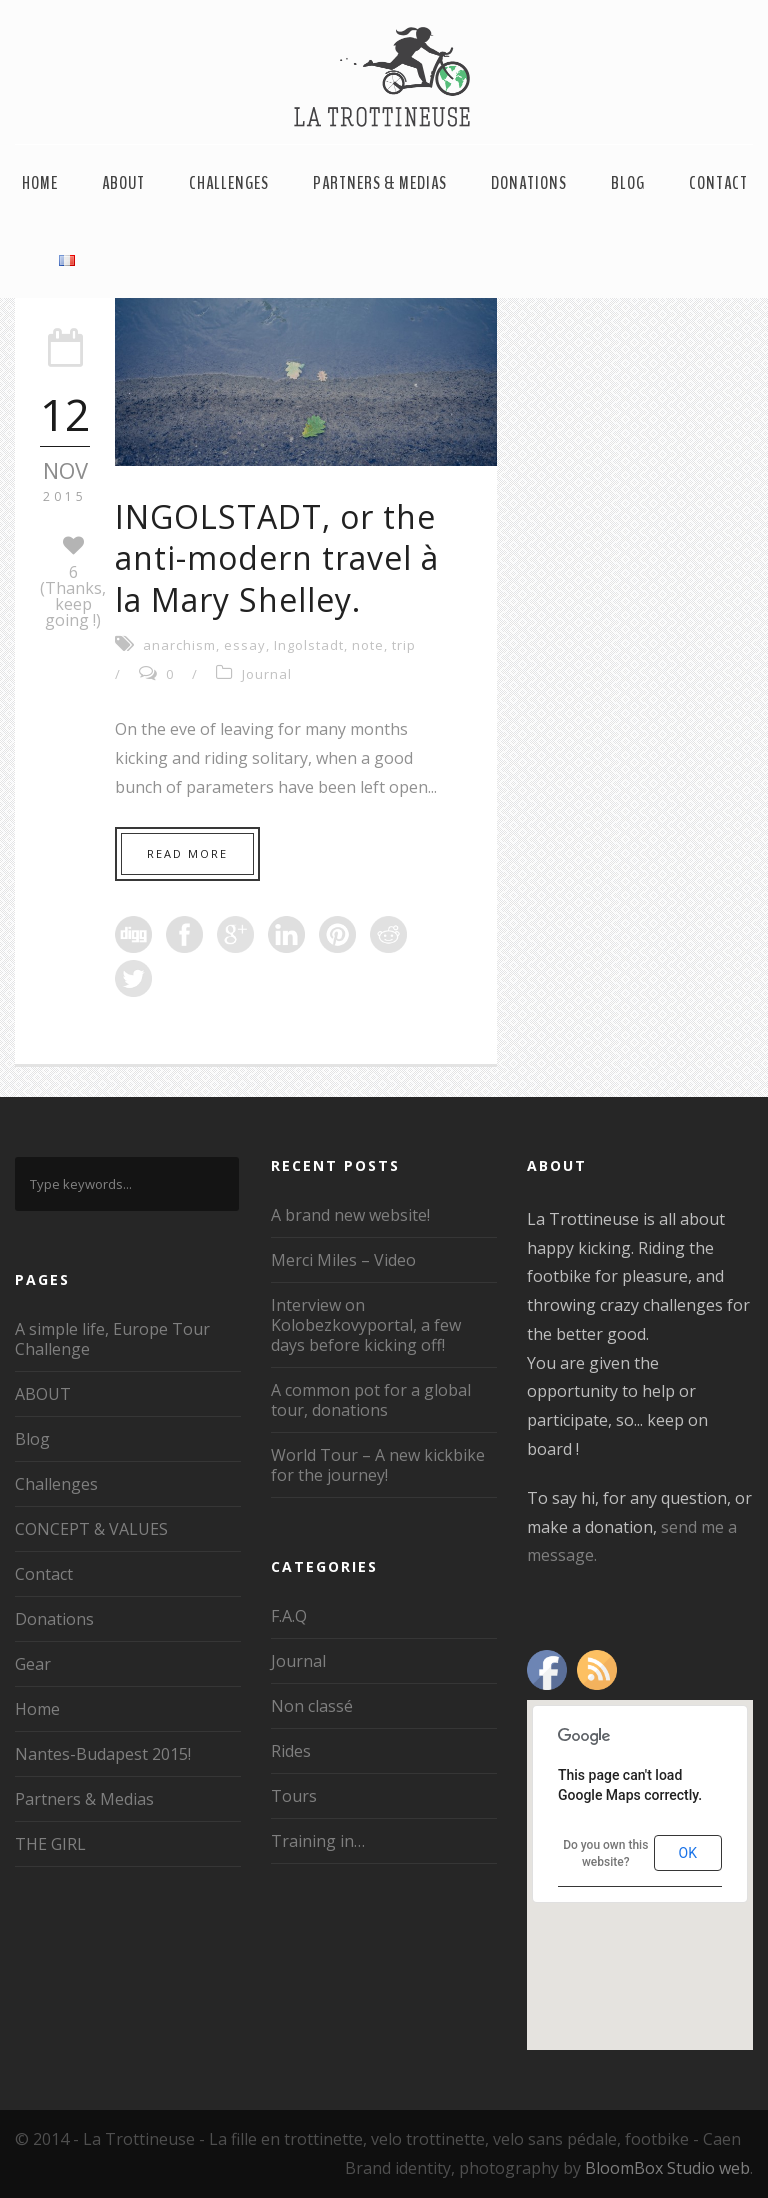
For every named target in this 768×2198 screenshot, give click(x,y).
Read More (187, 853)
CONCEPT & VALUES (91, 1529)
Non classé (312, 1706)
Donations (529, 183)
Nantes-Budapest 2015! (103, 1754)
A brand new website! (350, 1215)
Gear (33, 1664)
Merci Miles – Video (343, 1260)
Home (40, 183)
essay (245, 645)
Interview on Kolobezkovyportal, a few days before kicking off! (366, 1325)
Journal (267, 674)
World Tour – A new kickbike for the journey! (378, 1465)
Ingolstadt (309, 645)
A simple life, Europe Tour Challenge (112, 1339)
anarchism (179, 645)
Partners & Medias (380, 183)
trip (404, 645)
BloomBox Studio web (667, 2168)
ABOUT (123, 183)
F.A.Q (289, 1616)
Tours (294, 1796)
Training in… (318, 1841)
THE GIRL (50, 1844)
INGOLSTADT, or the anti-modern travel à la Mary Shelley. (277, 558)
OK (688, 1853)
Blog (628, 183)
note (368, 645)
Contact (718, 183)
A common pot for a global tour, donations (371, 1400)
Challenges (229, 183)
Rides (291, 1751)
